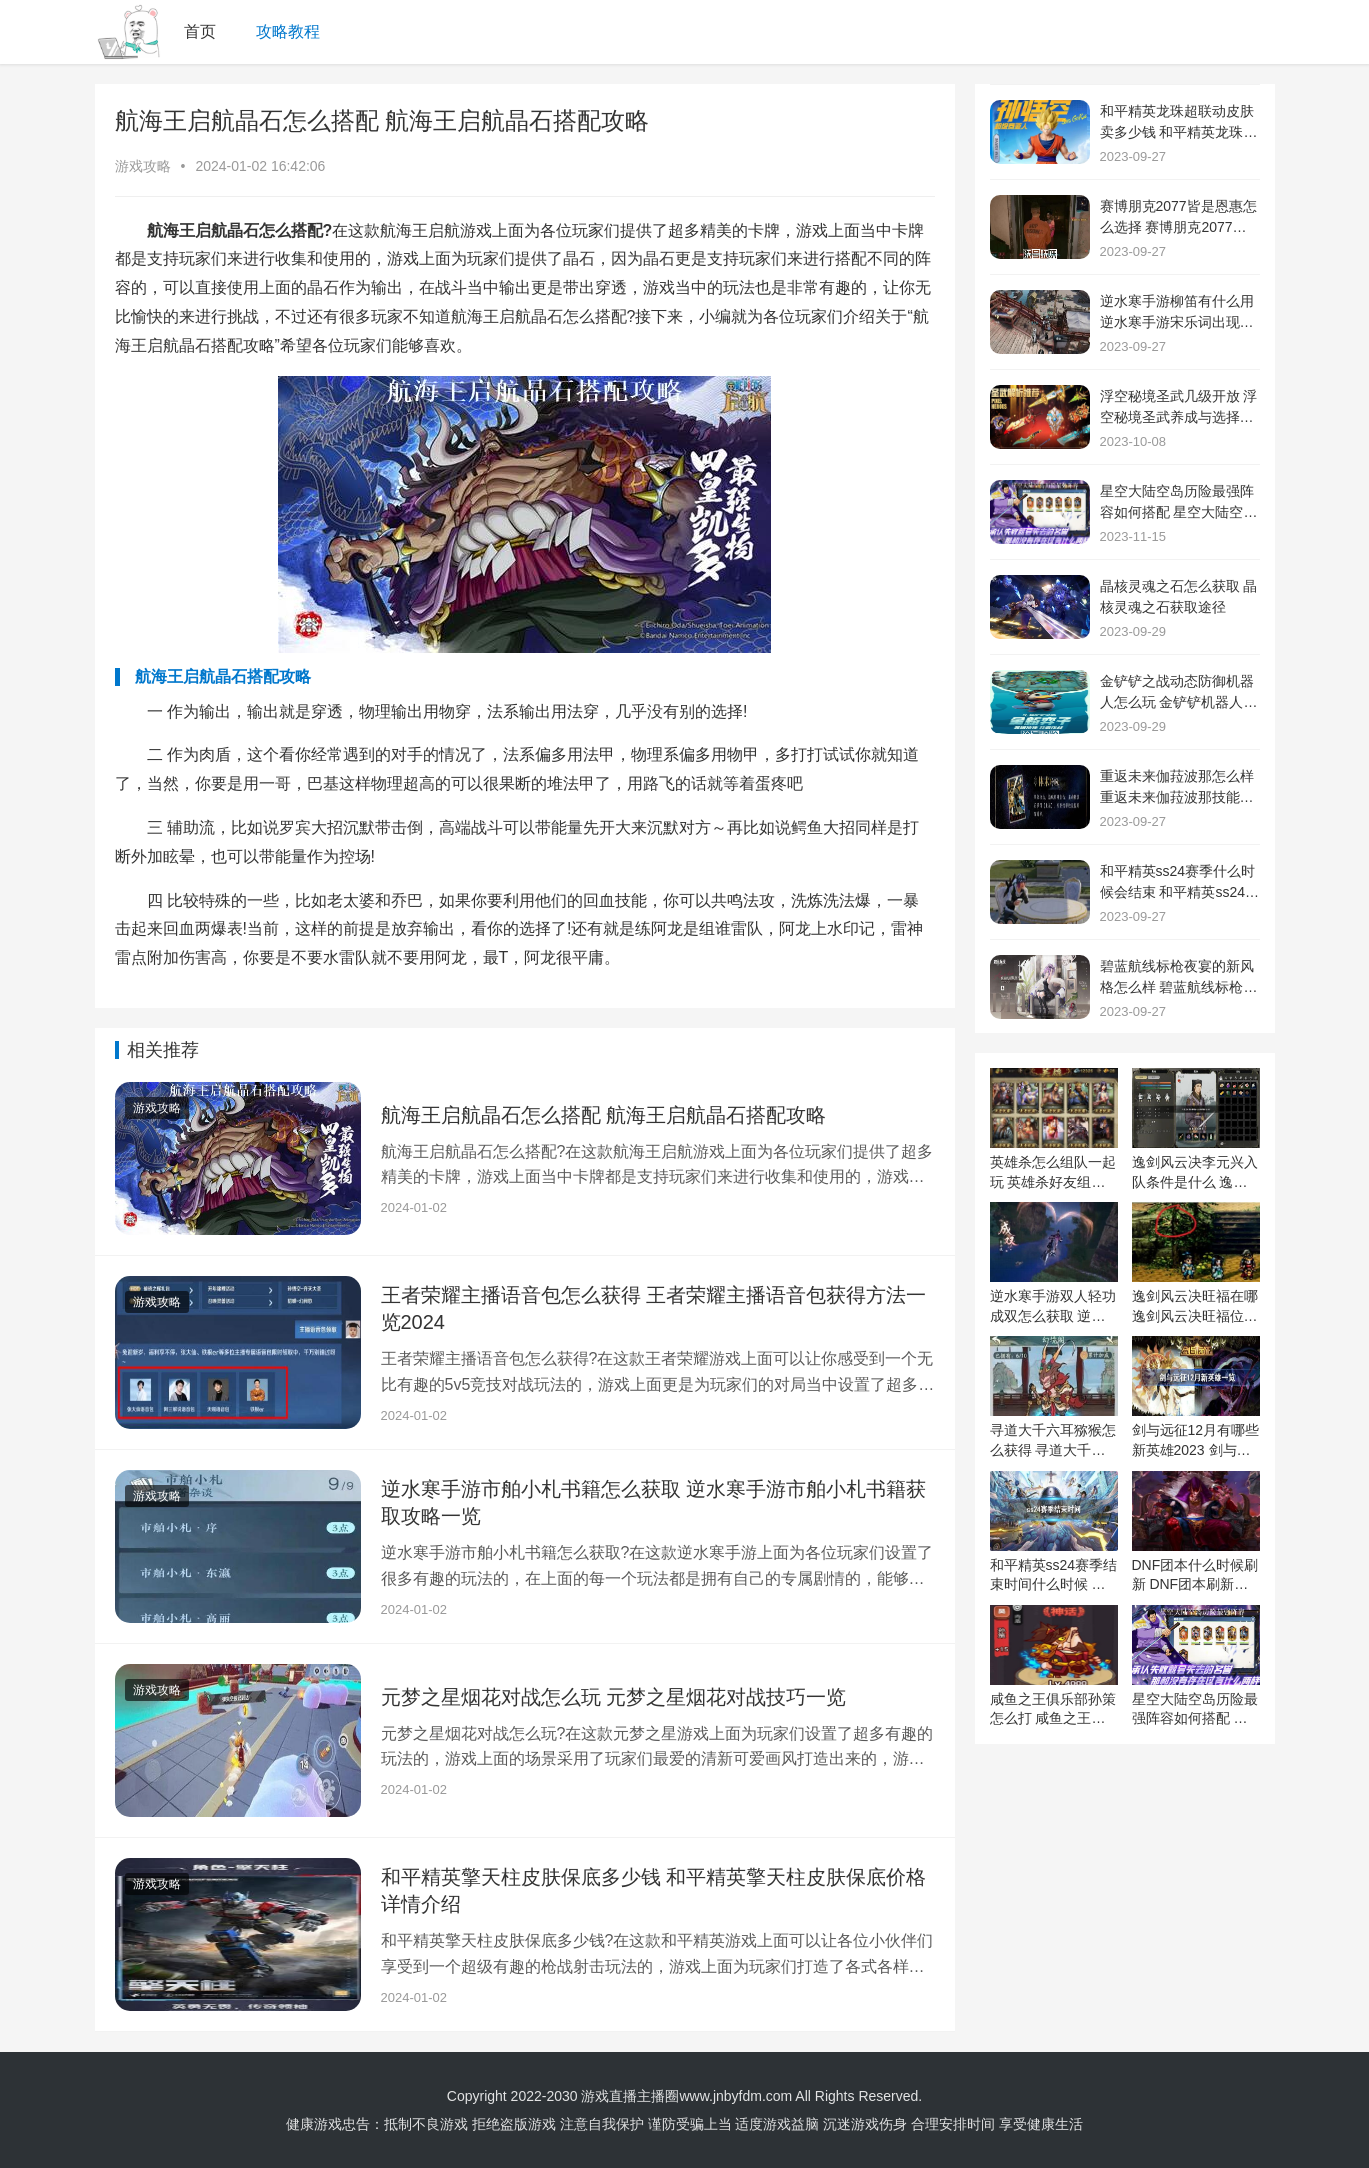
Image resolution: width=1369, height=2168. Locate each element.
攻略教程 (288, 31)
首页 (200, 31)
